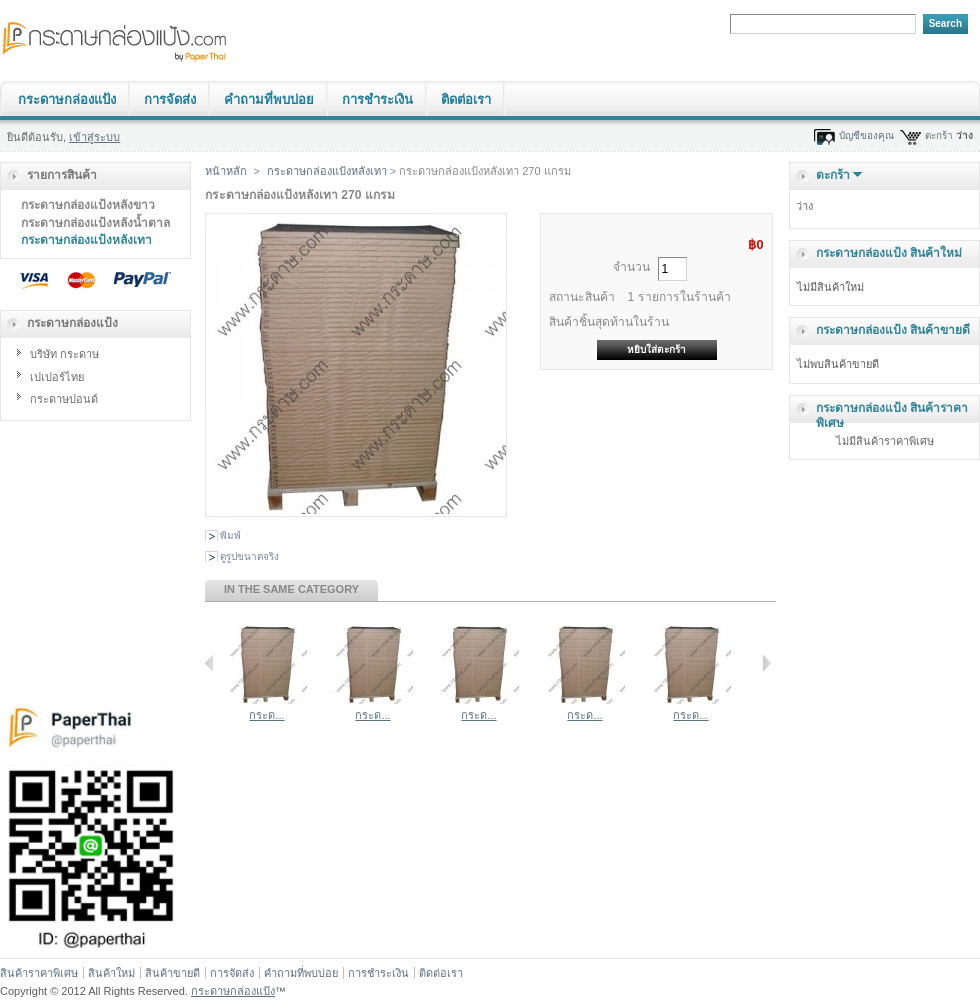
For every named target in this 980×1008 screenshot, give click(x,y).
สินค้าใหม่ (111, 973)
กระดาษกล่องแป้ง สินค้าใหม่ (889, 253)
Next (766, 663)
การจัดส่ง (170, 99)
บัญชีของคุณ (866, 135)
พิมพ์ (230, 535)
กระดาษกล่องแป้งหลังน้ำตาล (95, 223)
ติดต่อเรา (466, 99)
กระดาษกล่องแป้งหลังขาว (88, 205)
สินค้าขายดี (172, 973)
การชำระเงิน (377, 99)
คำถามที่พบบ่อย (269, 99)
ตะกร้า (939, 135)
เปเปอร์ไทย (57, 377)
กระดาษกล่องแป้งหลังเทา (86, 240)
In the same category (291, 589)
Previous (209, 663)
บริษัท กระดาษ (64, 354)
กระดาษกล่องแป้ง (67, 99)
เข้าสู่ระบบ (94, 137)
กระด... (266, 715)
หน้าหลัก (226, 171)
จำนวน (631, 267)
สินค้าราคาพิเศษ (39, 973)
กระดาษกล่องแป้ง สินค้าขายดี (893, 330)
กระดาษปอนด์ (64, 399)
